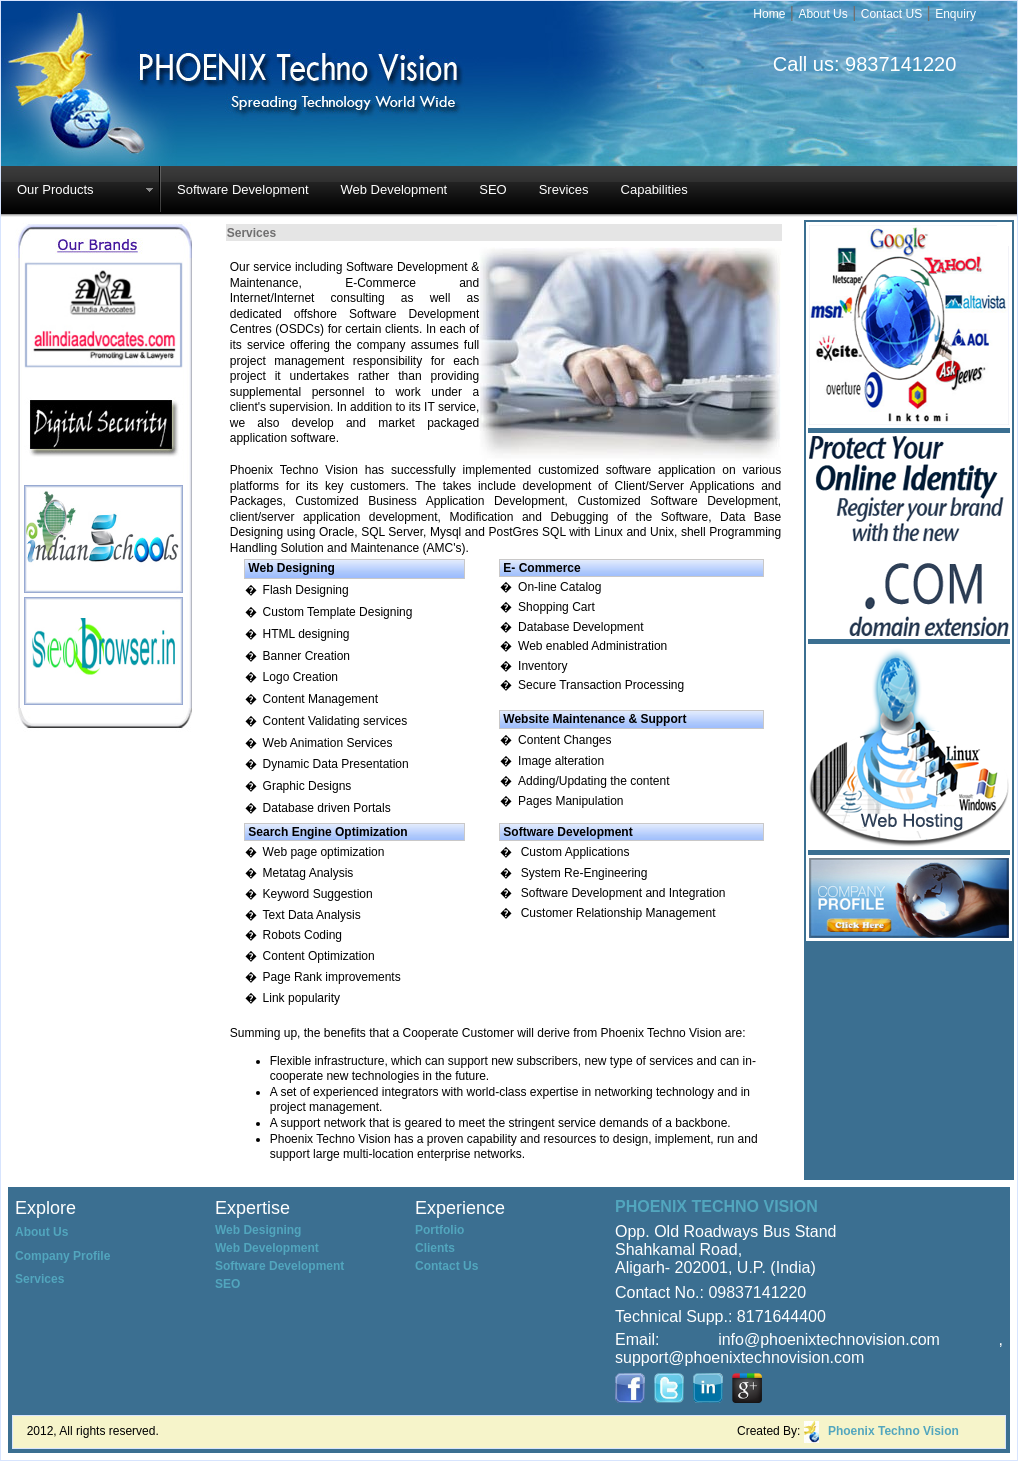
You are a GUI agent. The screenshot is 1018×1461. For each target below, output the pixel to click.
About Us (822, 14)
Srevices (564, 189)
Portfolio (439, 1230)
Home (769, 14)
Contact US (891, 14)
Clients (435, 1248)
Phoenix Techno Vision (893, 1431)
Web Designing (258, 1230)
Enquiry (955, 14)
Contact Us (446, 1266)
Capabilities (654, 189)
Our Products (55, 189)
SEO (492, 189)
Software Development (243, 189)
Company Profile (62, 1256)
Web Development (394, 189)
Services (39, 1279)
